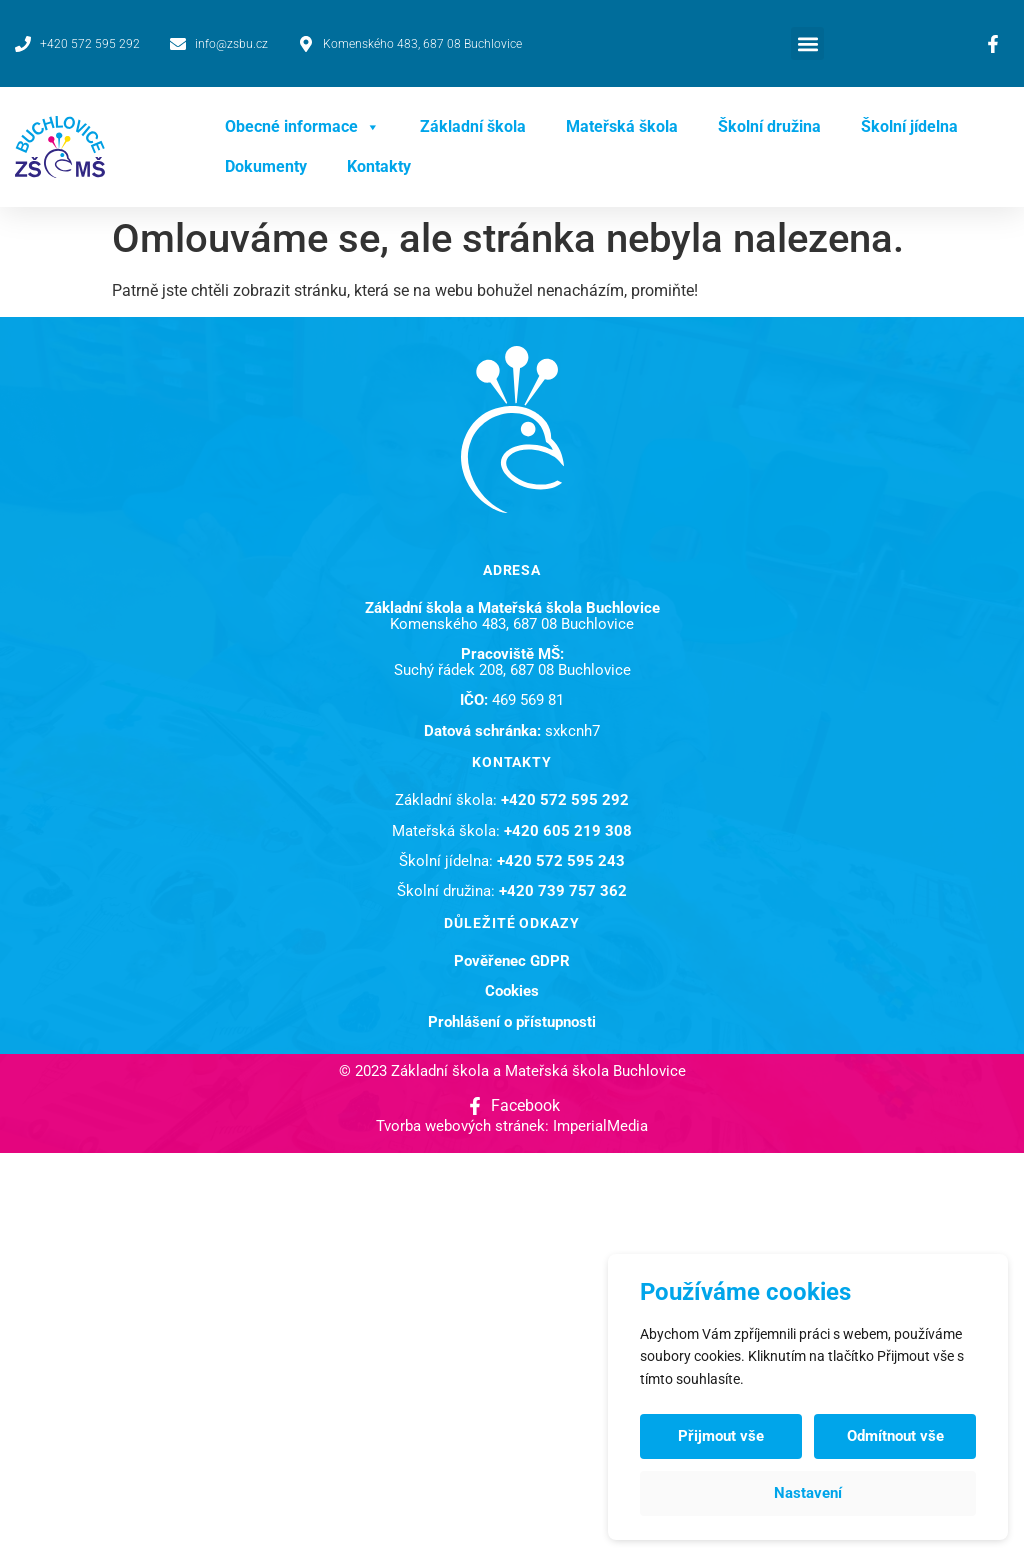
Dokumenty (266, 166)
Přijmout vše (721, 1436)
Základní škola (473, 126)
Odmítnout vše (895, 1436)
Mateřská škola (622, 126)
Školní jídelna (909, 126)
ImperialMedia (600, 1126)
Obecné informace (302, 127)
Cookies (512, 991)
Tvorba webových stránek (460, 1126)
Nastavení (808, 1493)
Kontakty (379, 166)
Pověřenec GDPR (512, 961)
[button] (807, 43)
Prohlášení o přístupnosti (512, 1022)
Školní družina (769, 126)
